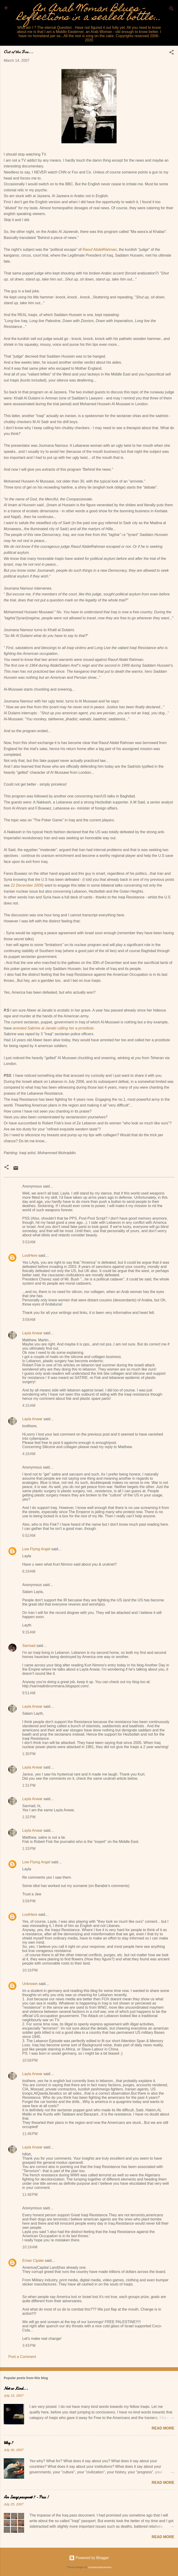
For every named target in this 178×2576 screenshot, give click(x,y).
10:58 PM (30, 2060)
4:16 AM (28, 1454)
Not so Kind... (16, 2388)
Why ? (8, 2443)
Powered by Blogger (89, 2558)
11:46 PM (30, 2134)
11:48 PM (30, 2195)
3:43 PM (28, 2345)
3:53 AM (28, 1242)
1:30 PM (28, 1754)
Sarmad (28, 1646)
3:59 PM (28, 1901)
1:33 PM (28, 1849)
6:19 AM (28, 1571)
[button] (171, 53)
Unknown (30, 1984)
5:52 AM (28, 1536)
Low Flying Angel (36, 1549)
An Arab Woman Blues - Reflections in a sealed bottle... (89, 13)
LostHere (29, 1255)
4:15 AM (28, 1405)
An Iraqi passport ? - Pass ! (26, 2497)
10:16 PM (30, 1970)
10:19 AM (29, 2247)
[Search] (171, 9)
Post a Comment (22, 2357)
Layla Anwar (32, 1333)
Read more (163, 2428)
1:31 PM (28, 1785)
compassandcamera (99, 2567)
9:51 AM (28, 1693)
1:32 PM (28, 1817)
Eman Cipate (33, 2261)
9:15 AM (28, 1632)
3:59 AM (28, 1320)
